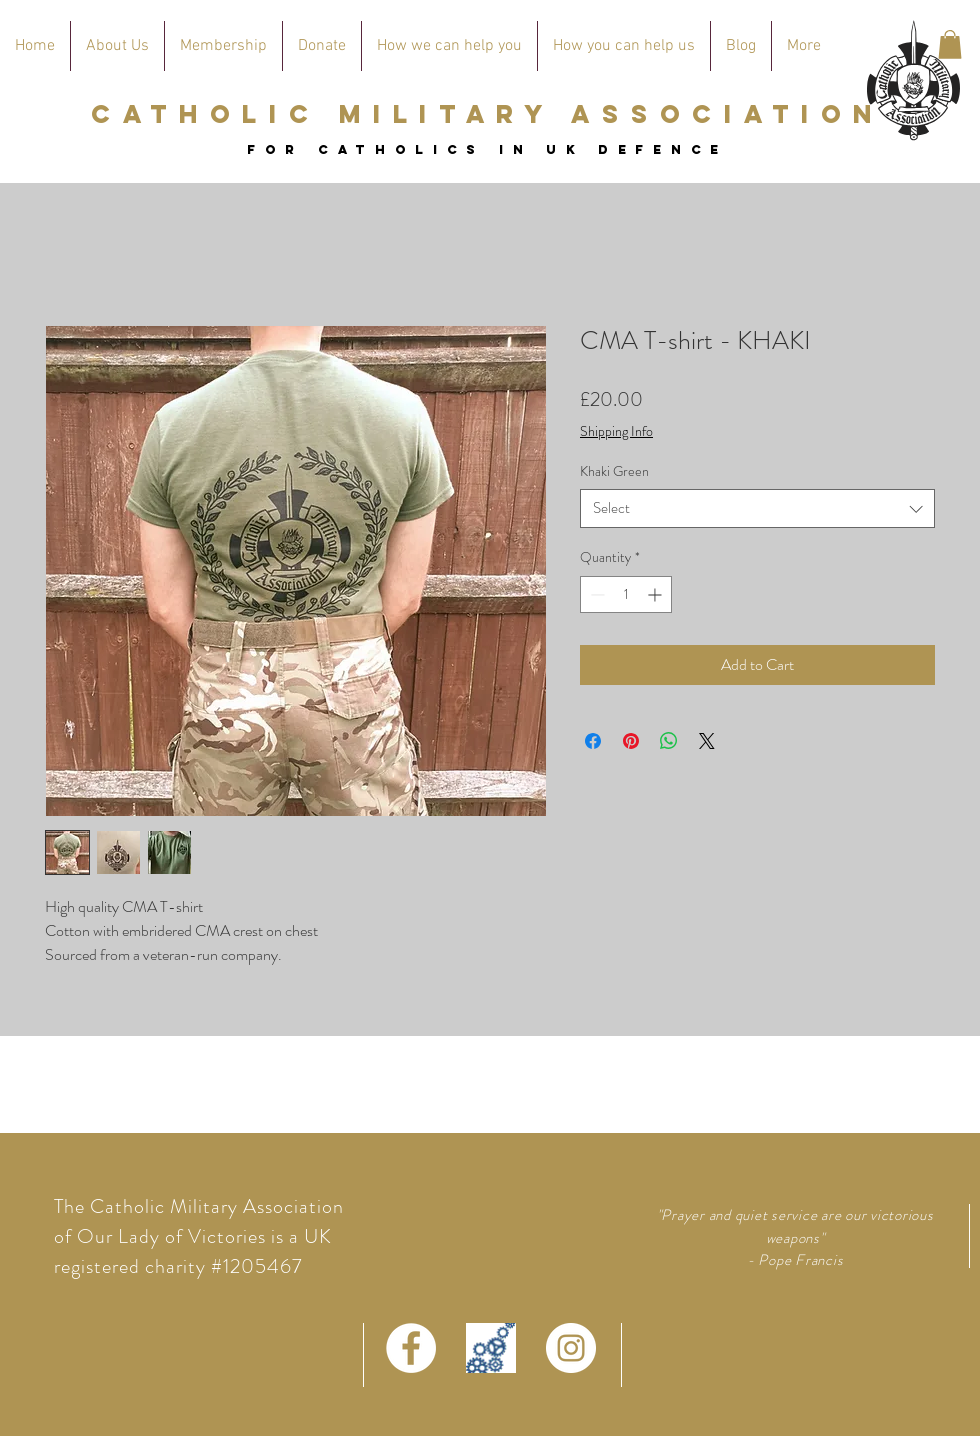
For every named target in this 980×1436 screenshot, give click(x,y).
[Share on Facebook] (593, 741)
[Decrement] (595, 594)
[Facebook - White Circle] (411, 1348)
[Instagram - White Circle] (571, 1348)
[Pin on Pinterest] (631, 741)
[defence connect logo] (491, 1348)
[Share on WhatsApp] (669, 741)
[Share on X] (707, 741)
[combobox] (757, 508)
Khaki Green (614, 471)
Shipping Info (616, 431)
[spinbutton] (626, 594)
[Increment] (656, 594)
